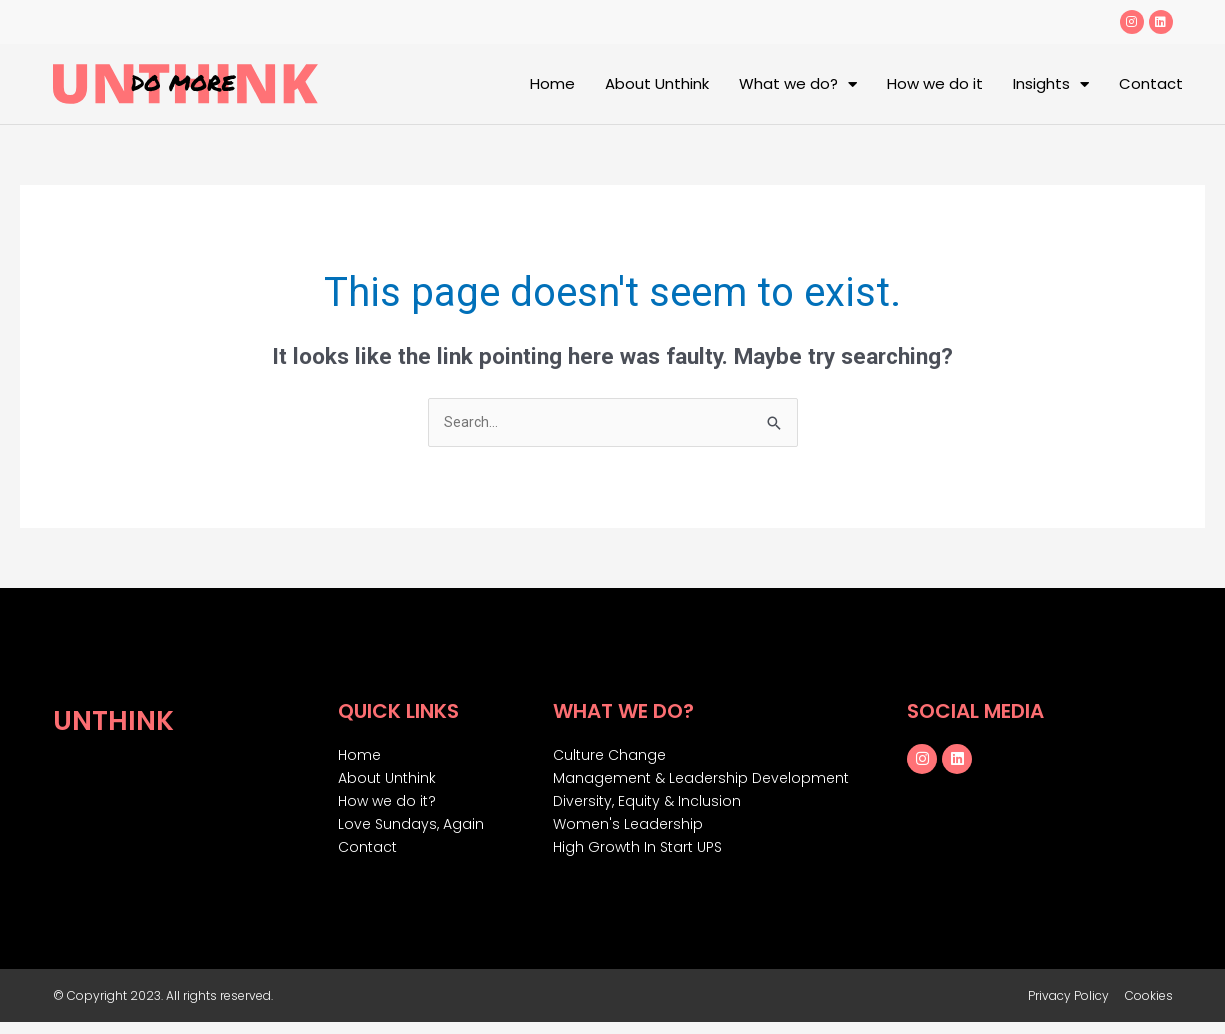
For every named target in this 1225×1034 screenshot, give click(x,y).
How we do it (935, 83)
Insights (1051, 84)
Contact (1151, 83)
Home (552, 83)
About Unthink (657, 83)
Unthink (122, 719)
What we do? (798, 84)
